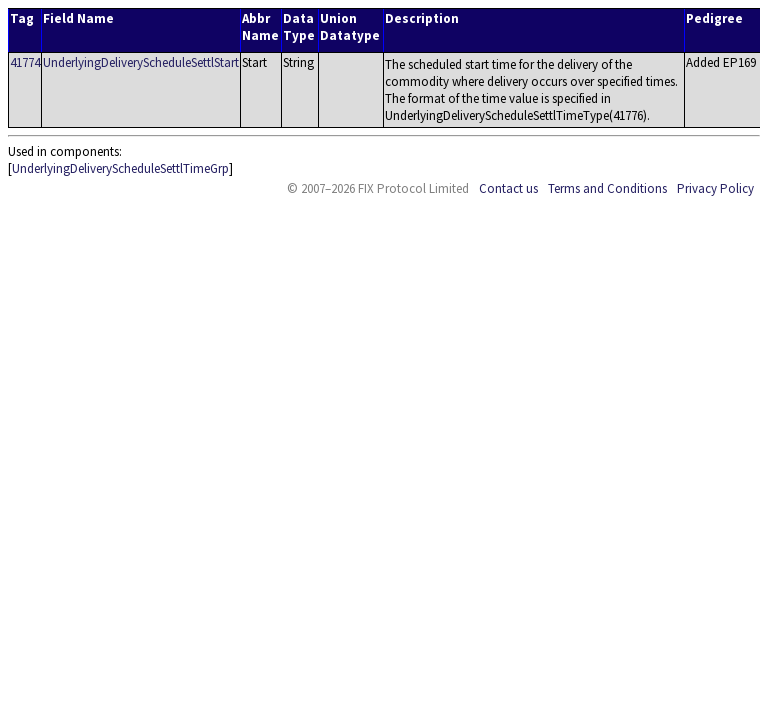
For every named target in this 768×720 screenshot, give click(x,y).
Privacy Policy (715, 188)
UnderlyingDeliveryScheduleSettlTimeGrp (120, 168)
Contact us (508, 188)
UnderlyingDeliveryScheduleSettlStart (141, 62)
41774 (25, 62)
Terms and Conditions (607, 188)
